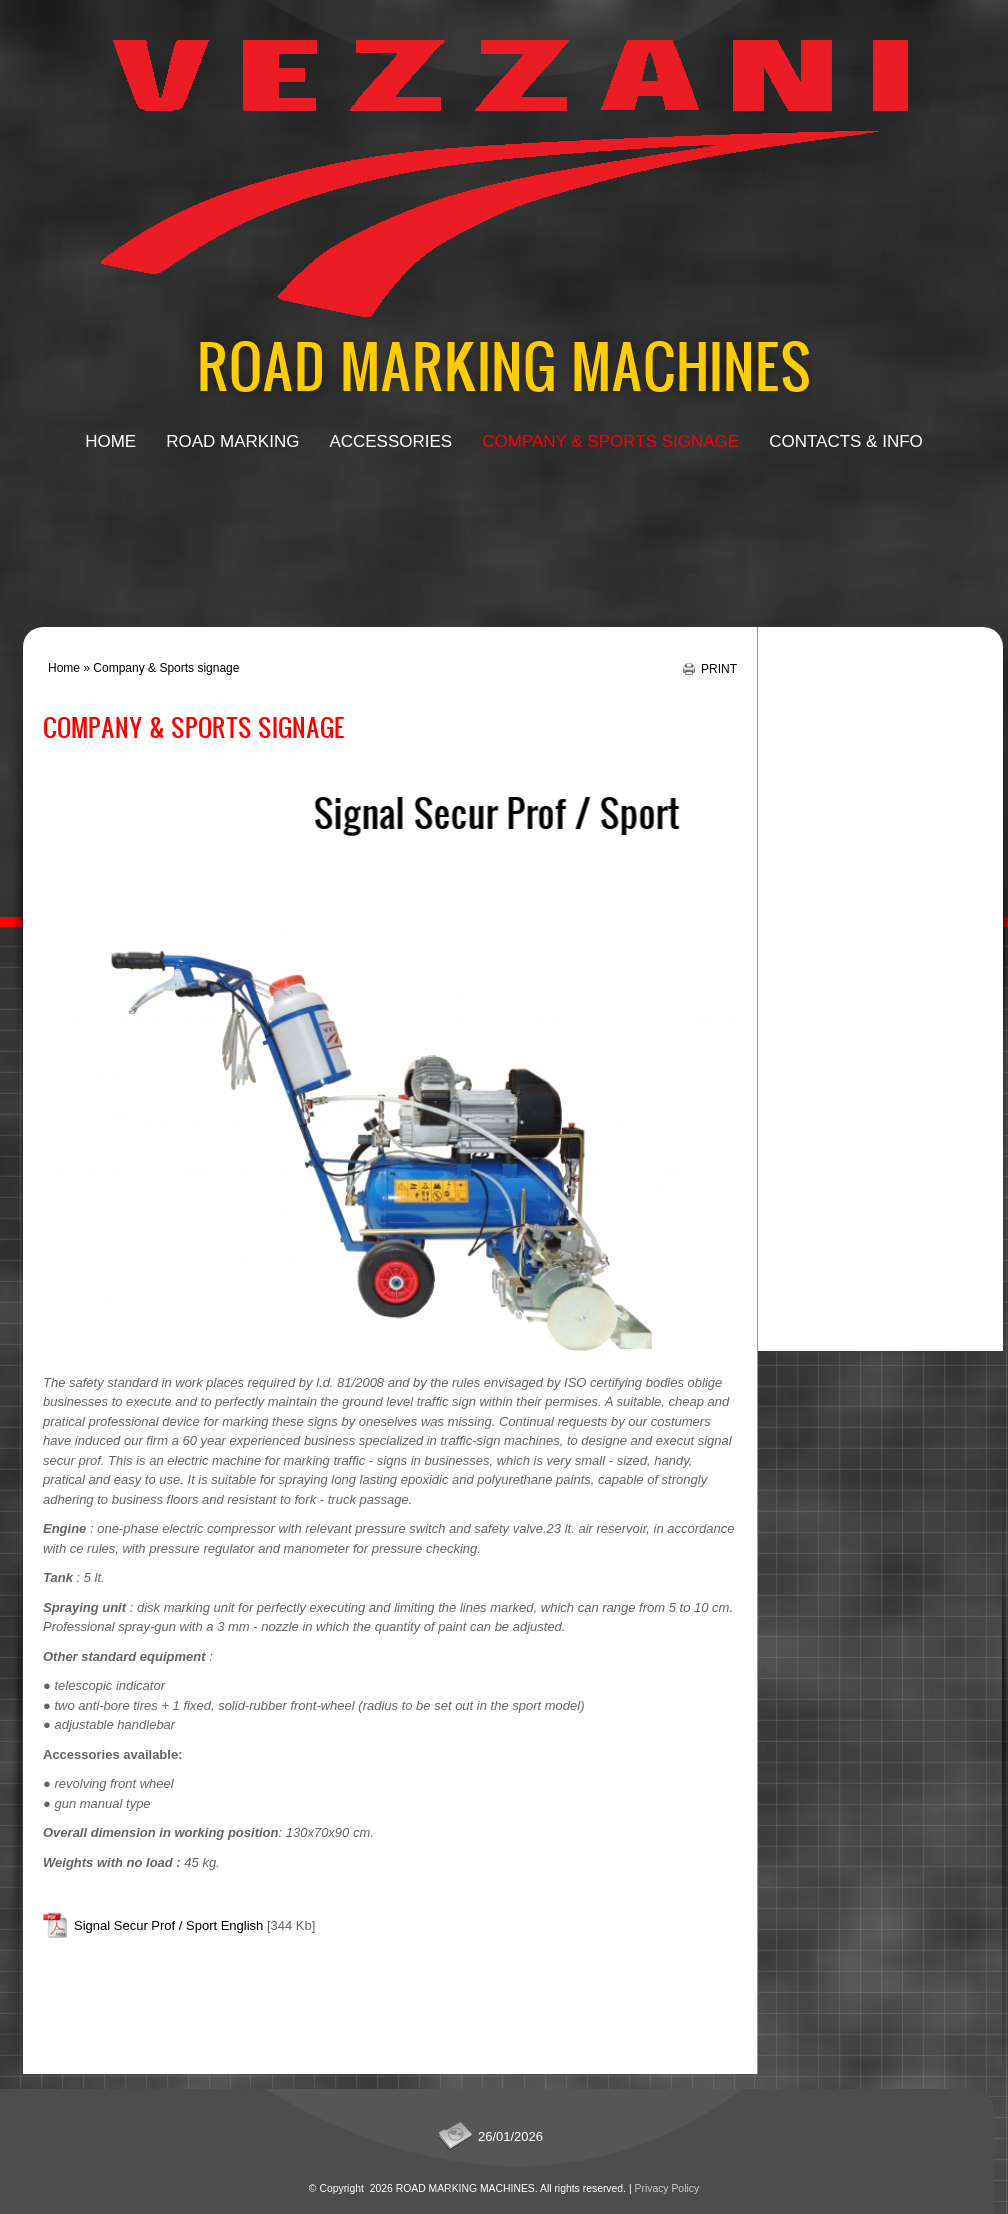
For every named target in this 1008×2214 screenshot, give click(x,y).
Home (110, 441)
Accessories (390, 441)
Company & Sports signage (610, 441)
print (719, 668)
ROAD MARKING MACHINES (504, 364)
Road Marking (232, 441)
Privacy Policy (666, 2188)
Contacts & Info (846, 441)
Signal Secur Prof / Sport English (168, 1925)
